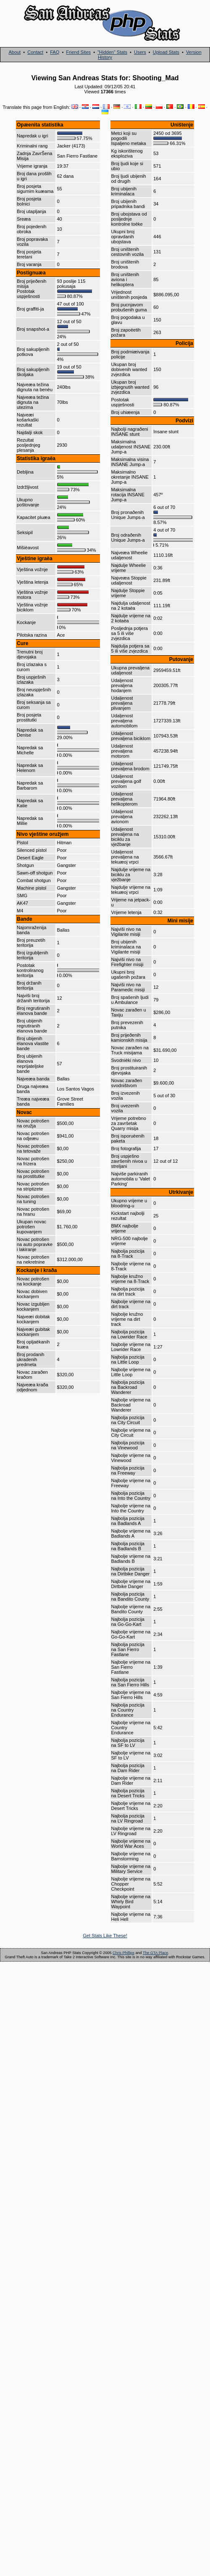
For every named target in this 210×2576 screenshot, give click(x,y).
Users (140, 52)
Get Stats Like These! (105, 1935)
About (14, 52)
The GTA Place (155, 1953)
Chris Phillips (123, 1953)
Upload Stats (166, 52)
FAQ (54, 52)
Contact (35, 52)
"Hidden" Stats (112, 52)
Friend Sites (78, 52)
